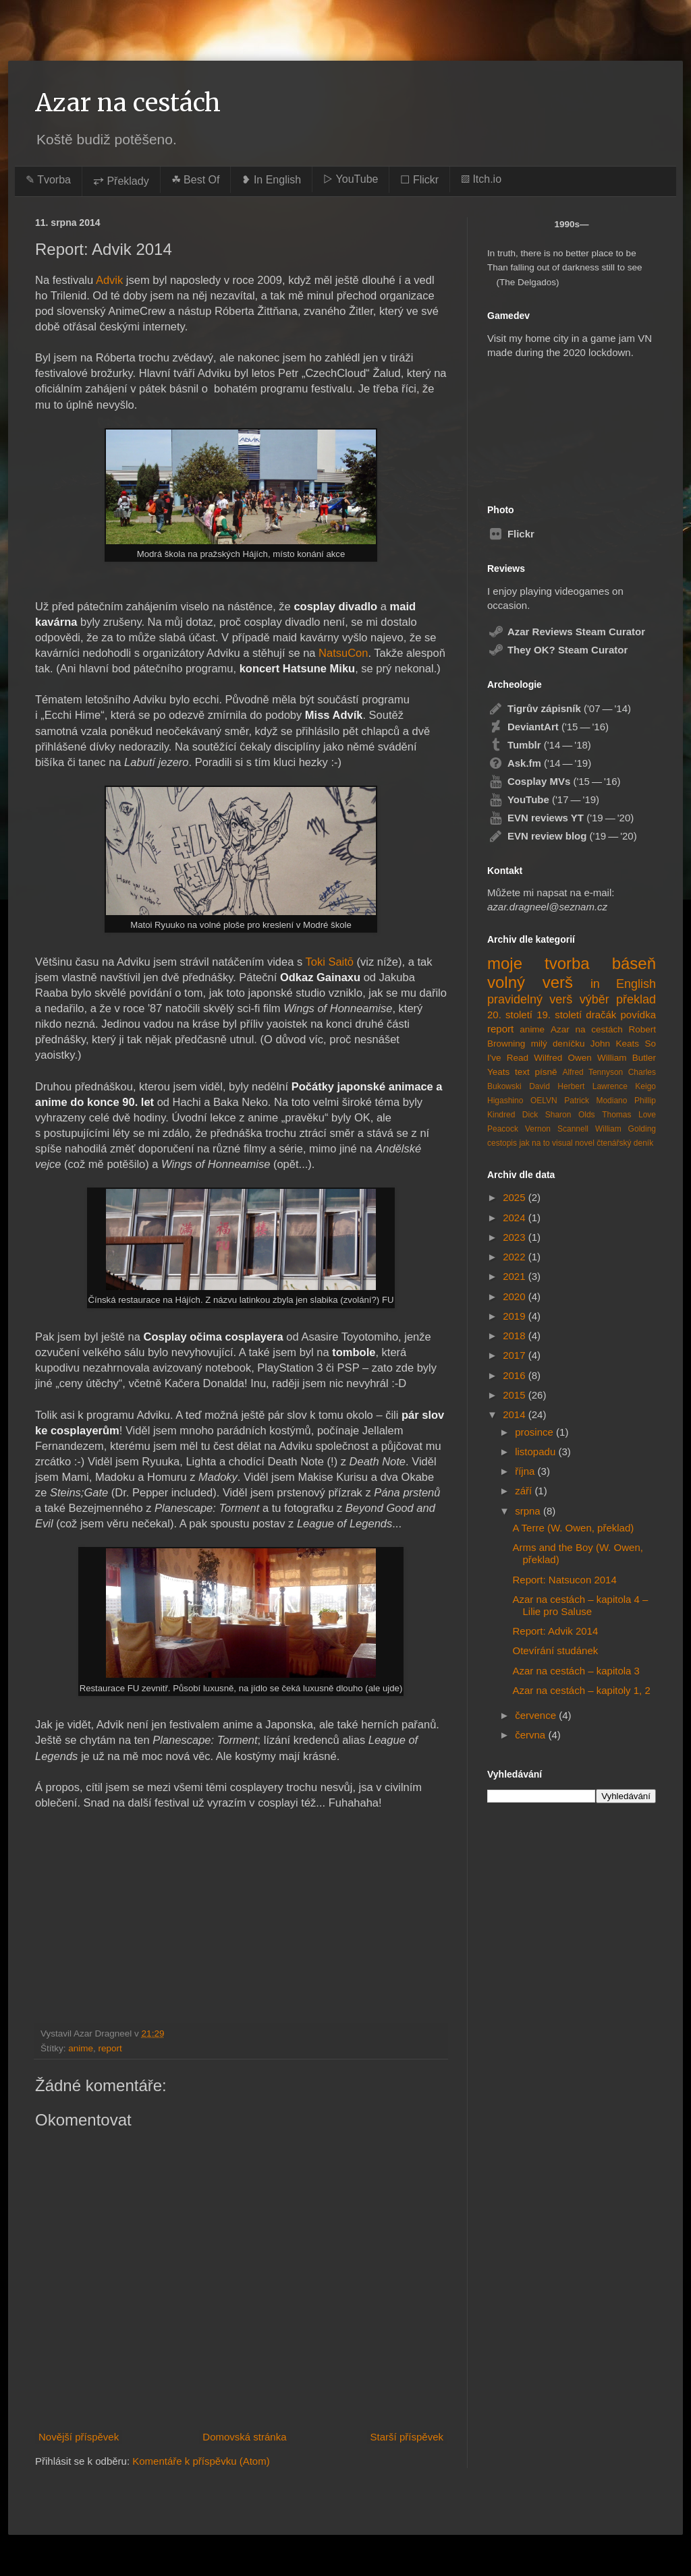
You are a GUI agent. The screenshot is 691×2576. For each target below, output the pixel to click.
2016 (515, 1375)
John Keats (614, 1043)
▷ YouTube (350, 179)
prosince (535, 1432)
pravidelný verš (529, 999)
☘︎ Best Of (195, 179)
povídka (638, 1014)
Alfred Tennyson (592, 1072)
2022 (515, 1256)
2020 (515, 1296)
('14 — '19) (539, 763)
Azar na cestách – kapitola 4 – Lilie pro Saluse (580, 1605)
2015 (515, 1395)
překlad (636, 999)
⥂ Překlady (121, 181)
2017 (515, 1355)
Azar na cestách (128, 103)
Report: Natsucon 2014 (565, 1579)
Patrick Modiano (595, 1100)
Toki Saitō (329, 962)
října (526, 1471)
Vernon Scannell (556, 1129)
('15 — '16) (548, 726)
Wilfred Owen (562, 1058)
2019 (515, 1316)
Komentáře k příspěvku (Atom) (200, 2461)
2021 (515, 1276)
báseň (634, 963)
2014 (515, 1414)
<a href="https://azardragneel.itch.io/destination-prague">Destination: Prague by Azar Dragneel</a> (556, 425)
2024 (515, 1217)
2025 (515, 1197)
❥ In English (271, 179)
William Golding (625, 1129)
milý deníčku (558, 1043)
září (524, 1490)
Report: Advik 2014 (556, 1631)
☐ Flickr (419, 179)
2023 (515, 1237)
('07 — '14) (559, 708)
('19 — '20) (560, 817)
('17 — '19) (543, 799)
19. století (559, 1014)
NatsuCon (343, 653)
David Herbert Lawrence (578, 1086)
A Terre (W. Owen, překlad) (573, 1527)
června (531, 1734)
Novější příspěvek (78, 2436)
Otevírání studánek (556, 1650)
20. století (509, 1014)
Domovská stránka (244, 2436)
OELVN (543, 1100)
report (110, 2048)
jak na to (534, 1143)
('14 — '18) (539, 745)
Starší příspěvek (406, 2436)
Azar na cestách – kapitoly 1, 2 (582, 1690)
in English (623, 984)
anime (80, 2048)
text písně (536, 1072)
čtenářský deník (625, 1143)
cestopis (502, 1143)
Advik (109, 280)
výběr (594, 999)
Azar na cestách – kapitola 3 (576, 1670)
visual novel (573, 1143)
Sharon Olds (570, 1114)
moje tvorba (538, 963)
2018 (515, 1335)
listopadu (536, 1451)
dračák (601, 1014)
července (537, 1715)
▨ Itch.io (481, 179)
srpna (529, 1511)
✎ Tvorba (48, 179)
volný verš (530, 982)
